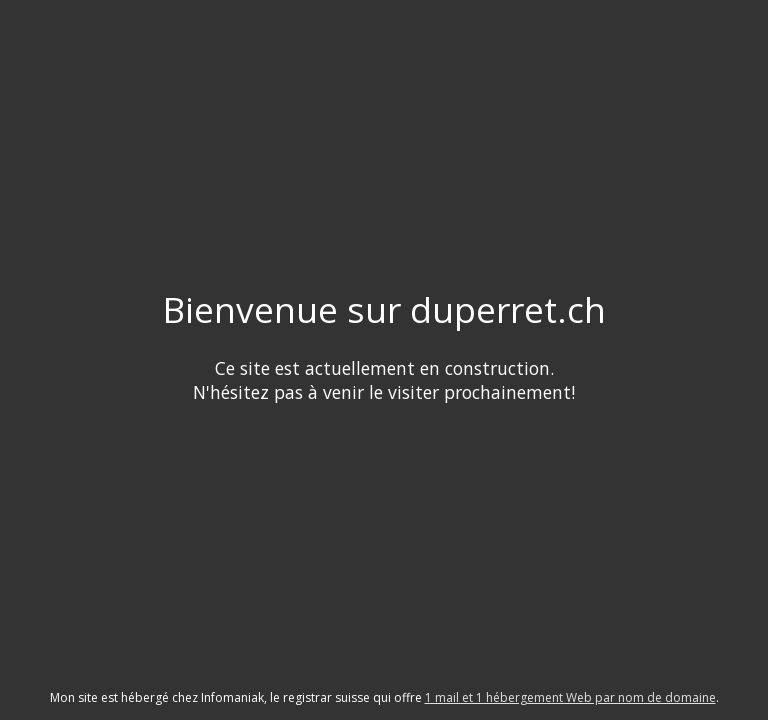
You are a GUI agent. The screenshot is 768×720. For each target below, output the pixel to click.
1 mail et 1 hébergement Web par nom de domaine (570, 697)
